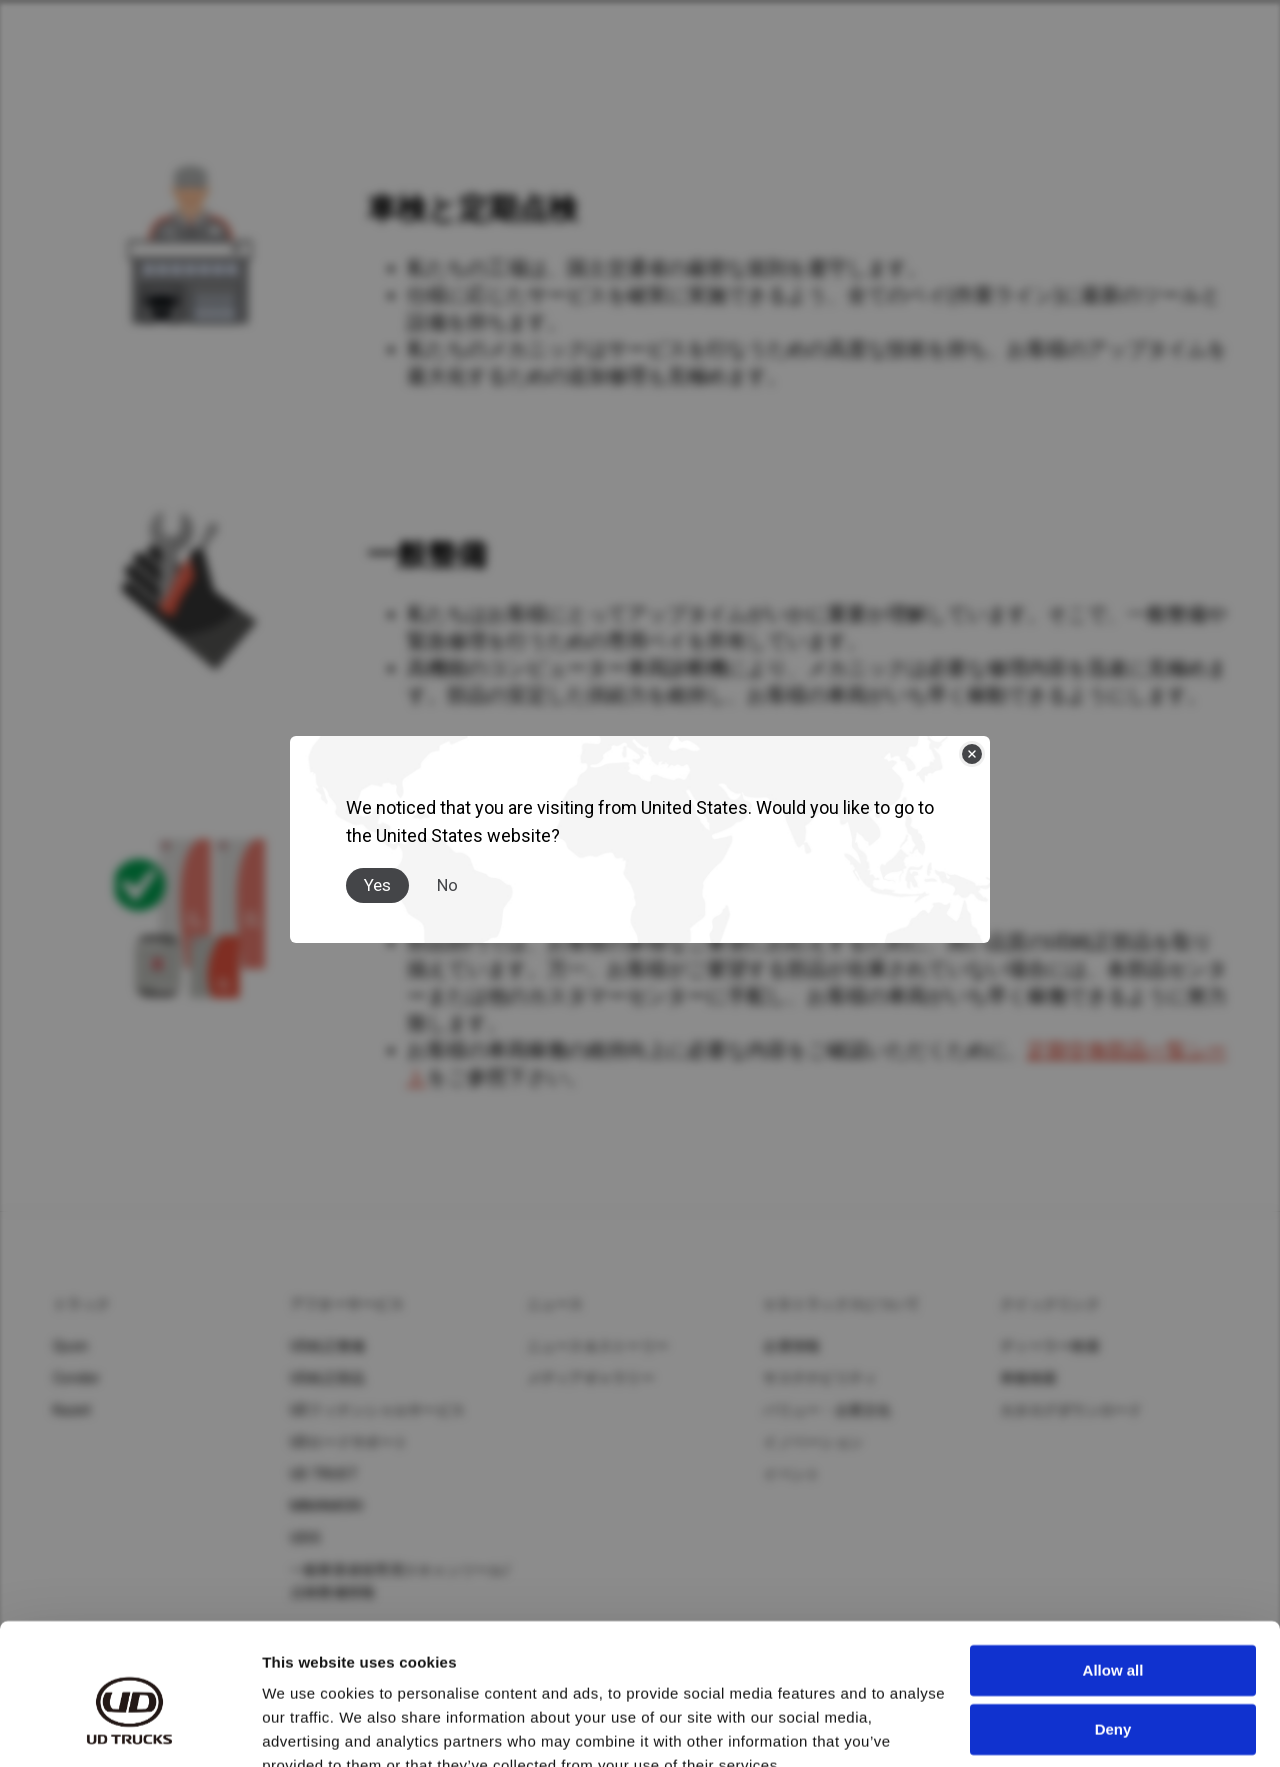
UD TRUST (324, 1474)
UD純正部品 (328, 1378)
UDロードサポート (349, 1442)
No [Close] (447, 885)
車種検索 (1028, 1378)
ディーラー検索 (1050, 1346)
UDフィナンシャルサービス (377, 1410)
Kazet (72, 1410)
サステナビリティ (820, 1378)
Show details (308, 1727)
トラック (81, 1304)
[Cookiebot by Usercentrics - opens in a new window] (129, 1728)
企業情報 (791, 1346)
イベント (791, 1474)
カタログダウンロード (1071, 1410)
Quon (70, 1346)
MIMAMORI (326, 1506)
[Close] (972, 754)
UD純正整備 (328, 1346)
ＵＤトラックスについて (841, 1304)
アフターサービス (347, 1304)
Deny (1113, 1635)
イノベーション (813, 1442)
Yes (377, 885)
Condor (77, 1378)
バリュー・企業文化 (827, 1410)
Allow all (1113, 1577)
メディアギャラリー (591, 1378)
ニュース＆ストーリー (598, 1346)
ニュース (555, 1304)
